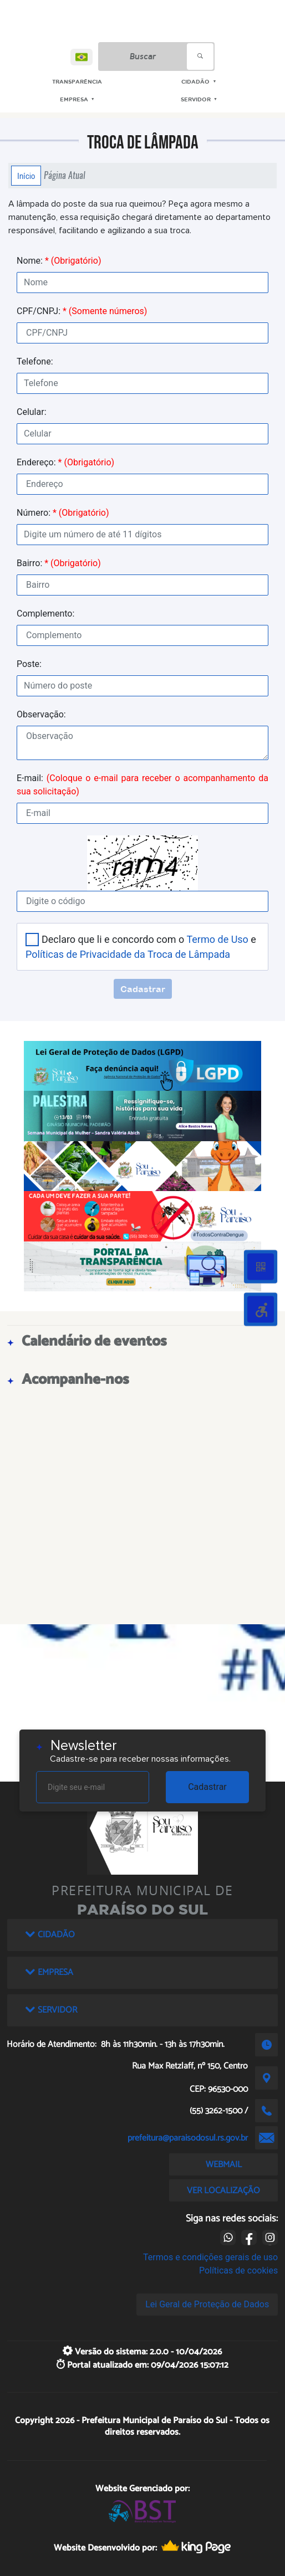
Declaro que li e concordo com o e (141, 946)
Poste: (29, 664)
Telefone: (35, 361)
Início (26, 175)
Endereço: (65, 462)
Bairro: (59, 563)
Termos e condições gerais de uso (210, 2257)
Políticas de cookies (238, 2270)
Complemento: (45, 613)
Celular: (32, 412)
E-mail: (142, 785)
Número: (63, 512)
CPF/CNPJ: (82, 311)
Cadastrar (207, 1787)
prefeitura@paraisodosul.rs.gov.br (188, 2138)
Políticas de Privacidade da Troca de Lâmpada (128, 954)
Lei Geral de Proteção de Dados (207, 2304)
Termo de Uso (217, 939)
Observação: (41, 714)
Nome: (59, 260)
